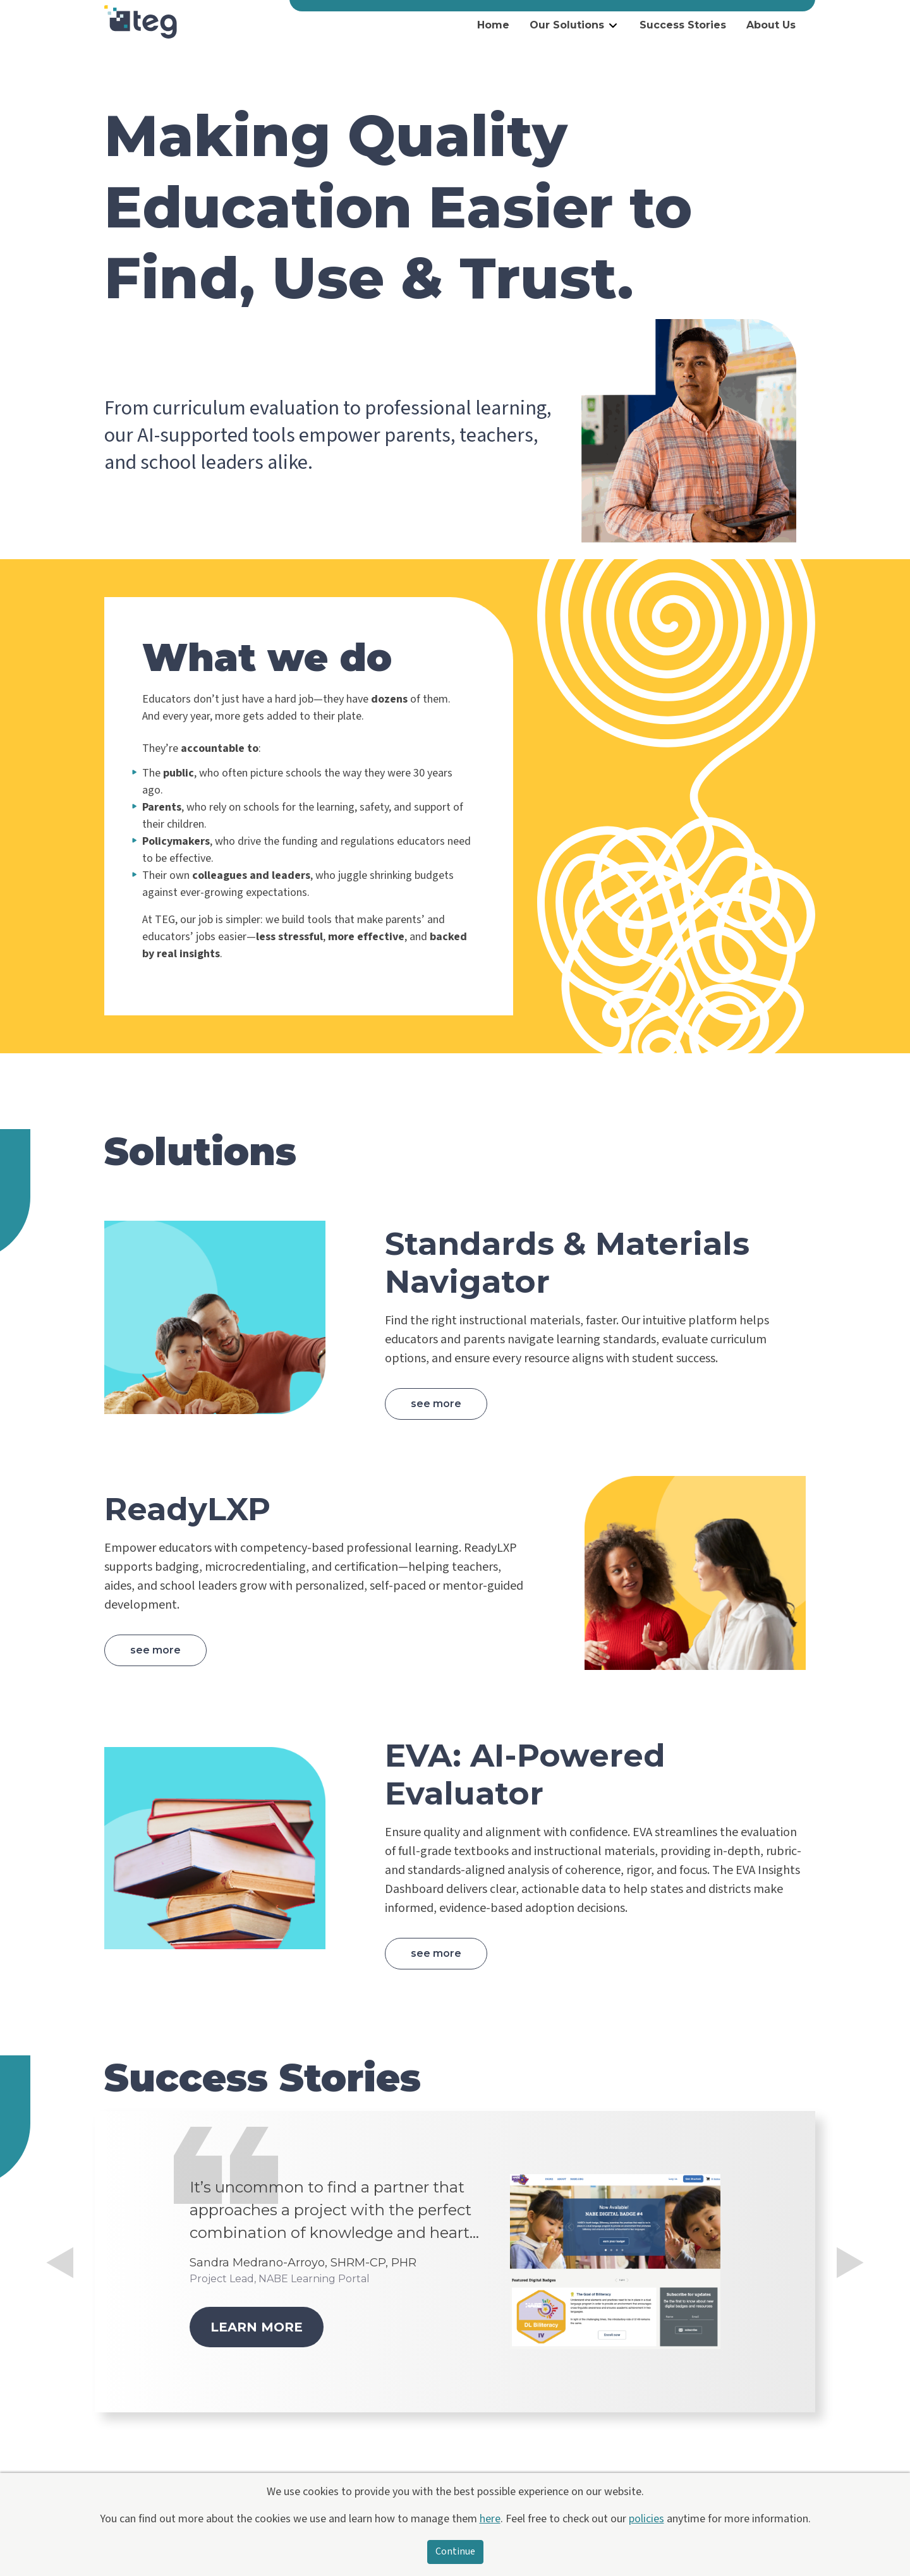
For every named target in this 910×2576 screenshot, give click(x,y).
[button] (60, 2330)
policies (646, 2519)
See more (436, 1404)
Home (493, 25)
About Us (771, 25)
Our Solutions (567, 25)
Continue (455, 2551)
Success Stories (683, 25)
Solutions (200, 1151)
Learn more (256, 2327)
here (490, 2519)
